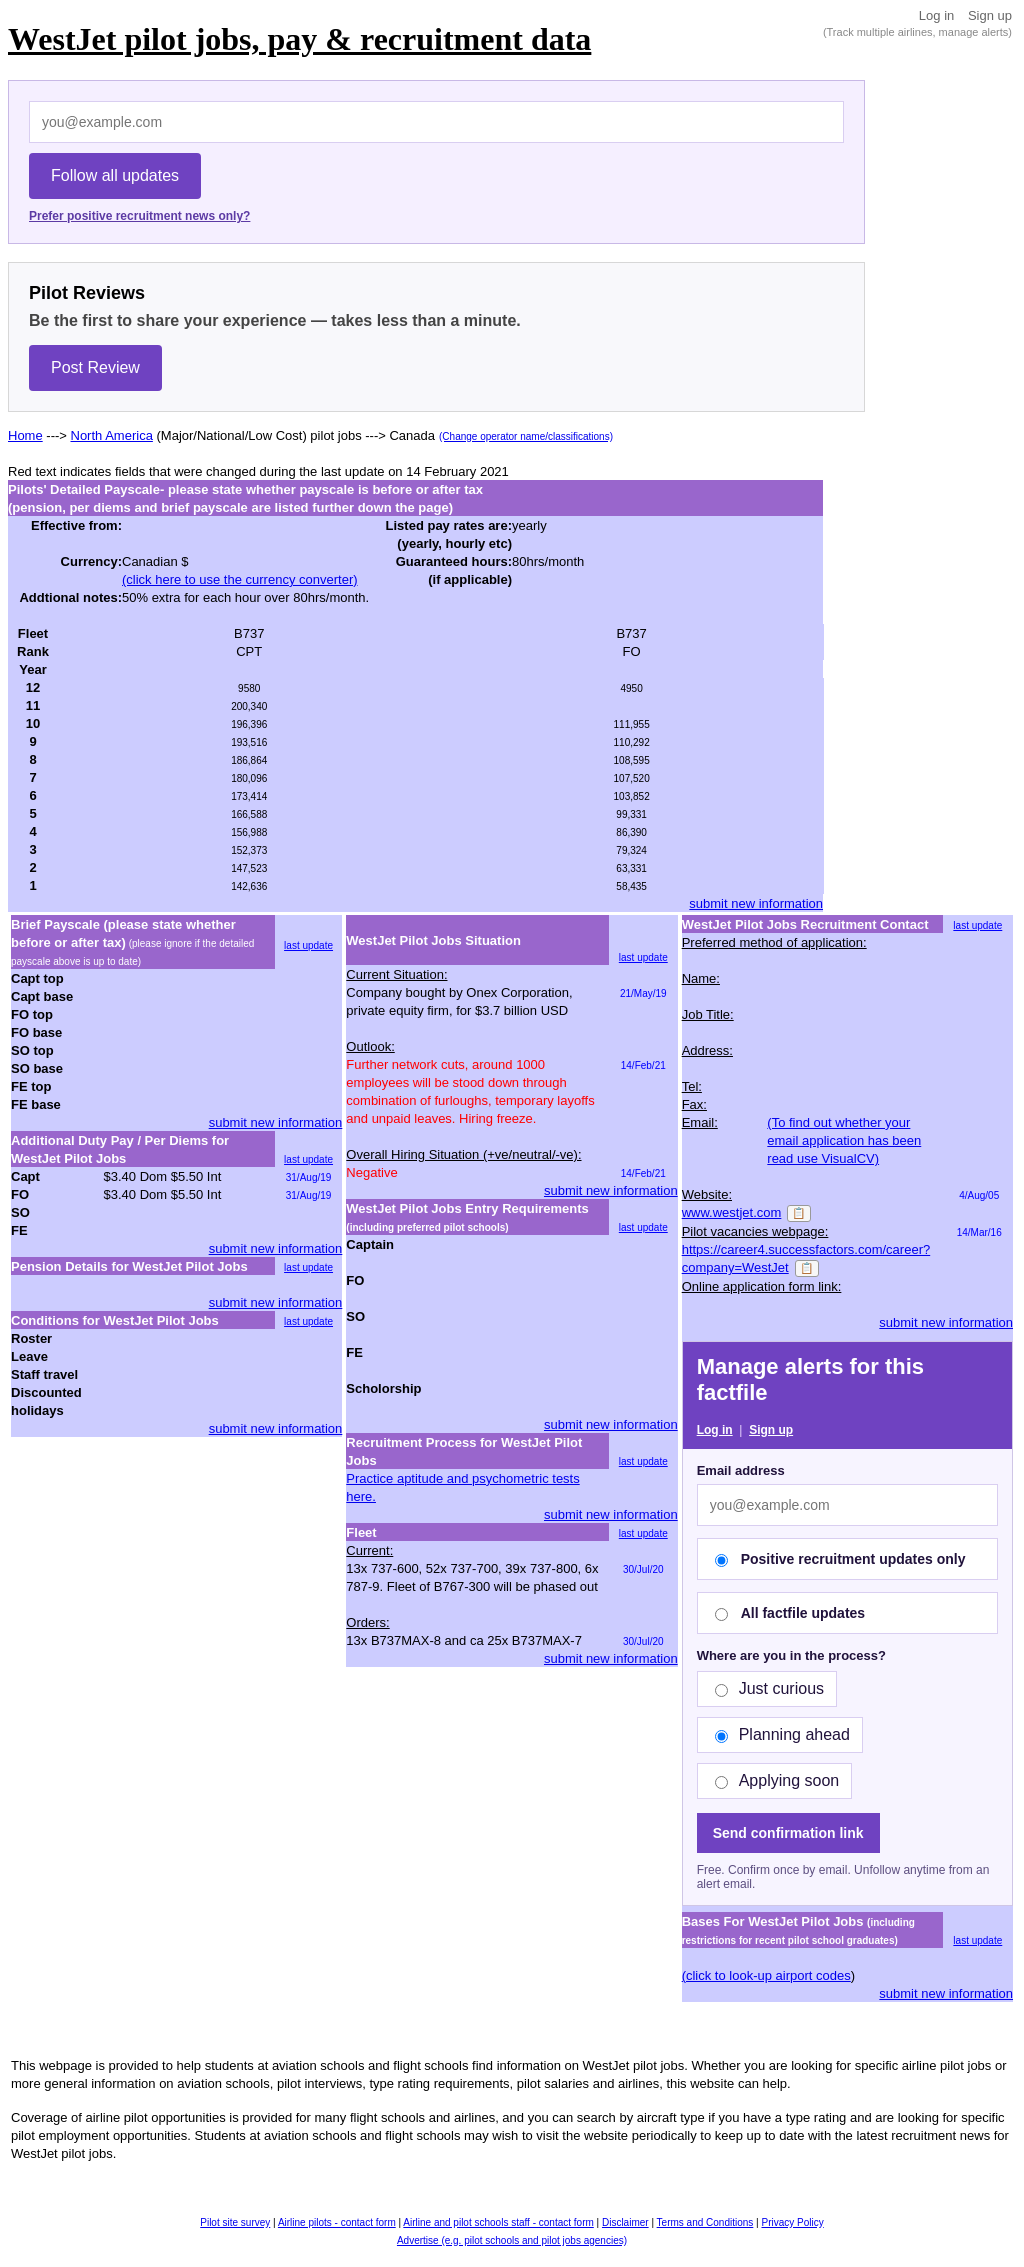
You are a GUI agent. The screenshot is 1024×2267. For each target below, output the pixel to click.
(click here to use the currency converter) (240, 579)
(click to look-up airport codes (766, 1975)
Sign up (990, 15)
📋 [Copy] (799, 1213)
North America (112, 435)
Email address (741, 1470)
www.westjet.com (732, 1212)
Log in (936, 15)
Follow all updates (115, 175)
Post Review (95, 367)
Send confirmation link (788, 1833)
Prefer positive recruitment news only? (139, 216)
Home (25, 435)
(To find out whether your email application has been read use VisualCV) (844, 1140)
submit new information (756, 903)
